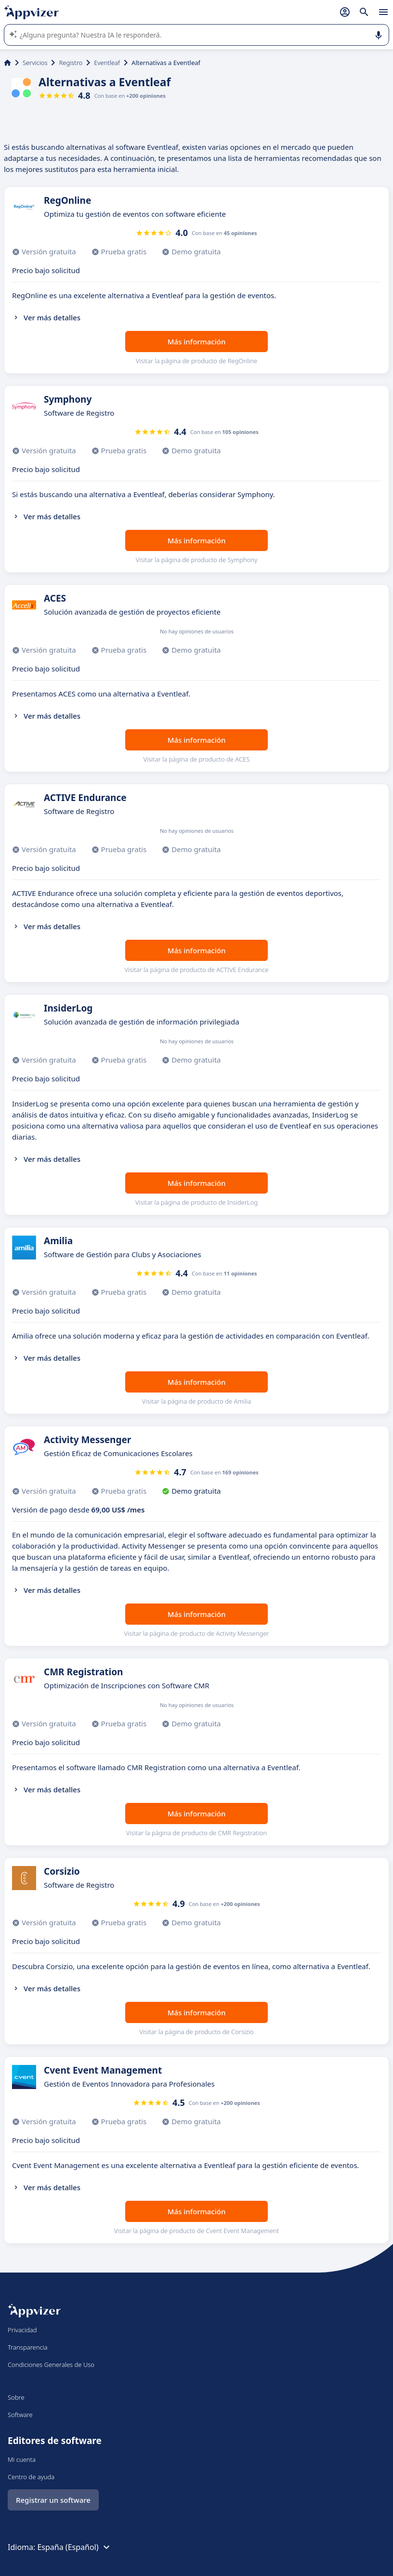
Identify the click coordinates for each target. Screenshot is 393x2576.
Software (20, 2414)
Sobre (16, 2397)
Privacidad (22, 2330)
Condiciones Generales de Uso (51, 2364)
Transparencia (28, 2347)
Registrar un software (53, 2500)
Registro (70, 62)
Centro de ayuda (31, 2476)
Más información (197, 341)
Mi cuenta (22, 2459)
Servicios (35, 62)
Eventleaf (107, 62)
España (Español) (74, 2547)
